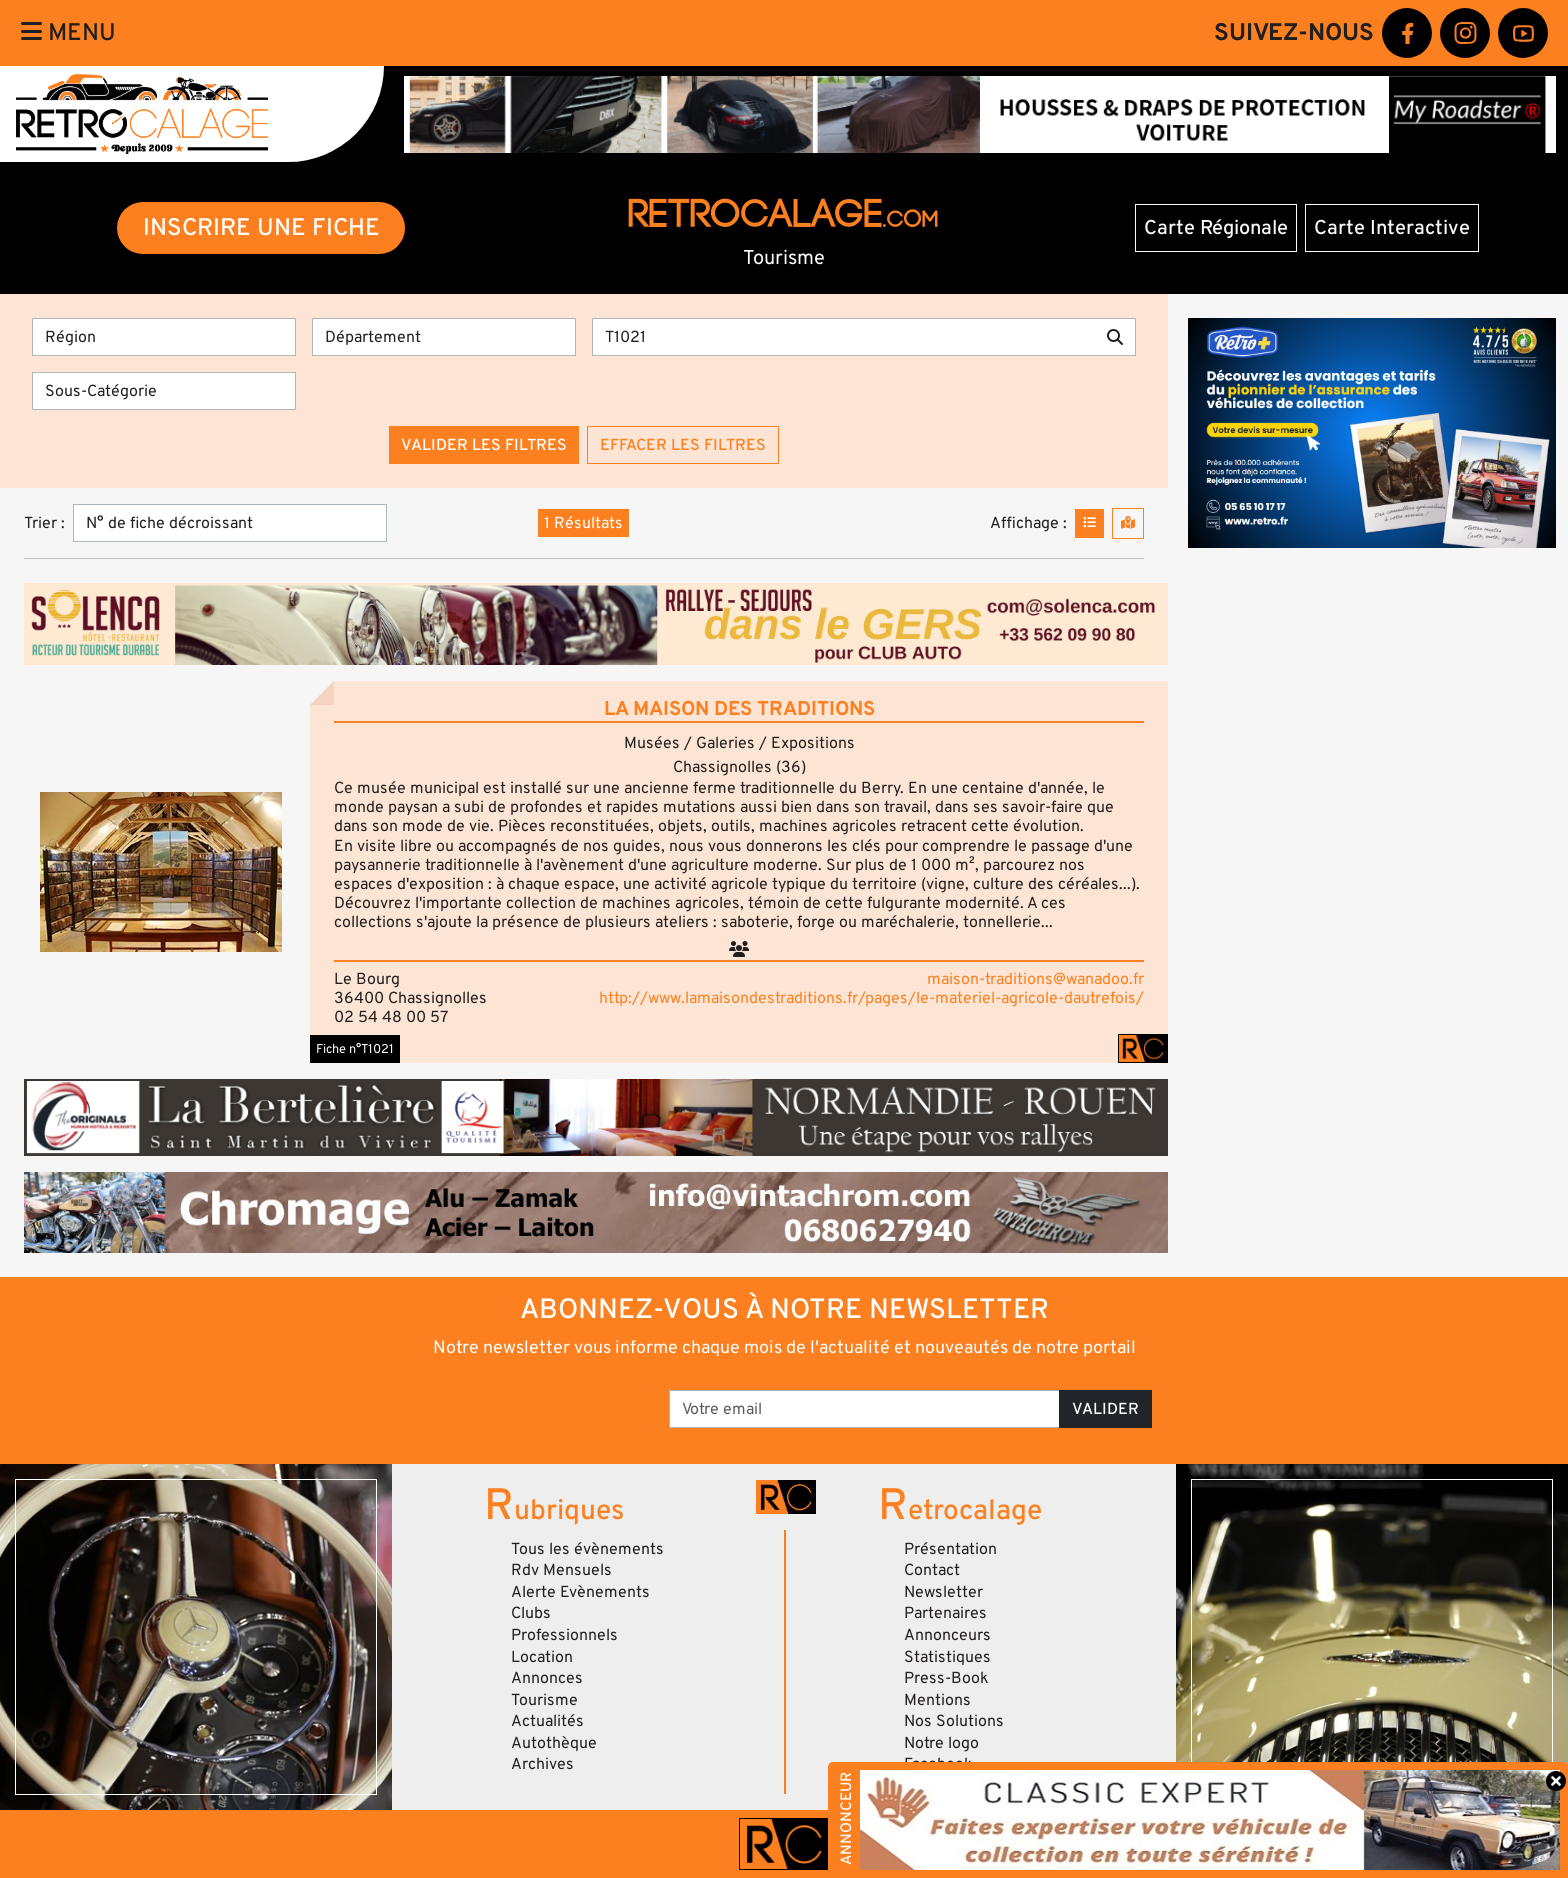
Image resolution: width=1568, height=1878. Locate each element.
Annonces (547, 1678)
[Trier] (230, 523)
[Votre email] (864, 1409)
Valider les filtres (484, 445)
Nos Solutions (954, 1721)
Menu (68, 32)
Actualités (547, 1721)
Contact (932, 1570)
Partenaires (945, 1613)
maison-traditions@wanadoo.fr (1035, 979)
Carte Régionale (1216, 228)
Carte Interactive (1392, 228)
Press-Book (946, 1678)
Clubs (531, 1613)
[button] (161, 872)
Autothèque (554, 1743)
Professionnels (564, 1635)
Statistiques (947, 1657)
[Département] (444, 337)
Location (542, 1657)
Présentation (950, 1549)
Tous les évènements (587, 1549)
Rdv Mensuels (561, 1570)
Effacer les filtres (683, 445)
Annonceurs (947, 1635)
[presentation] (503, 1402)
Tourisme (544, 1700)
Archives (542, 1764)
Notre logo (941, 1743)
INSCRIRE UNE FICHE (261, 227)
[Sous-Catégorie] (164, 391)
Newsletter (943, 1592)
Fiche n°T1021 (355, 1049)
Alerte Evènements (580, 1592)
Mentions (937, 1700)
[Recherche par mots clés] (843, 337)
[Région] (164, 337)
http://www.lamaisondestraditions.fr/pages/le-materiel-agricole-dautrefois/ (871, 998)
